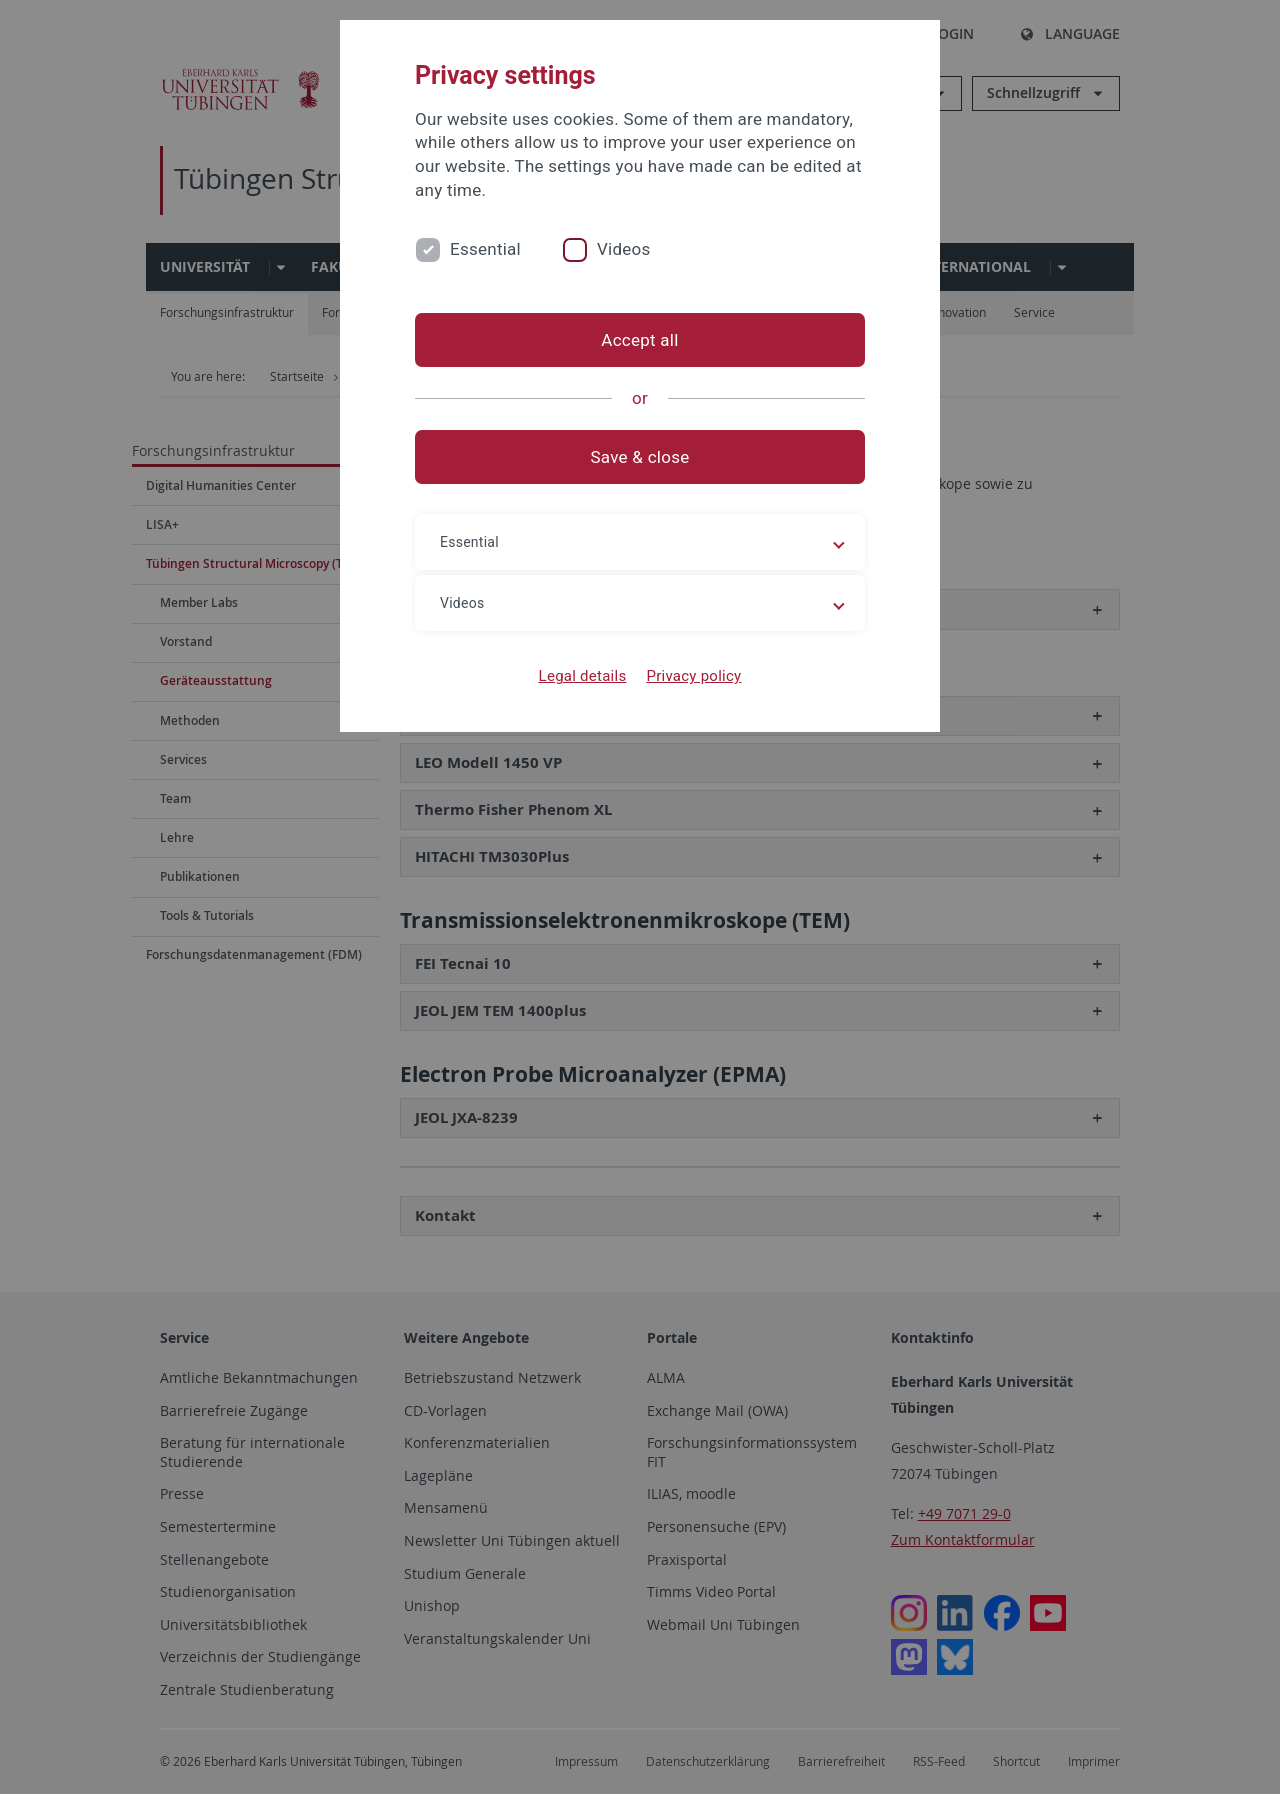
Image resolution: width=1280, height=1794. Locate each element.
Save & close (640, 457)
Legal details (583, 676)
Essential (485, 249)
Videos (624, 249)
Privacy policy (693, 676)
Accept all (639, 340)
